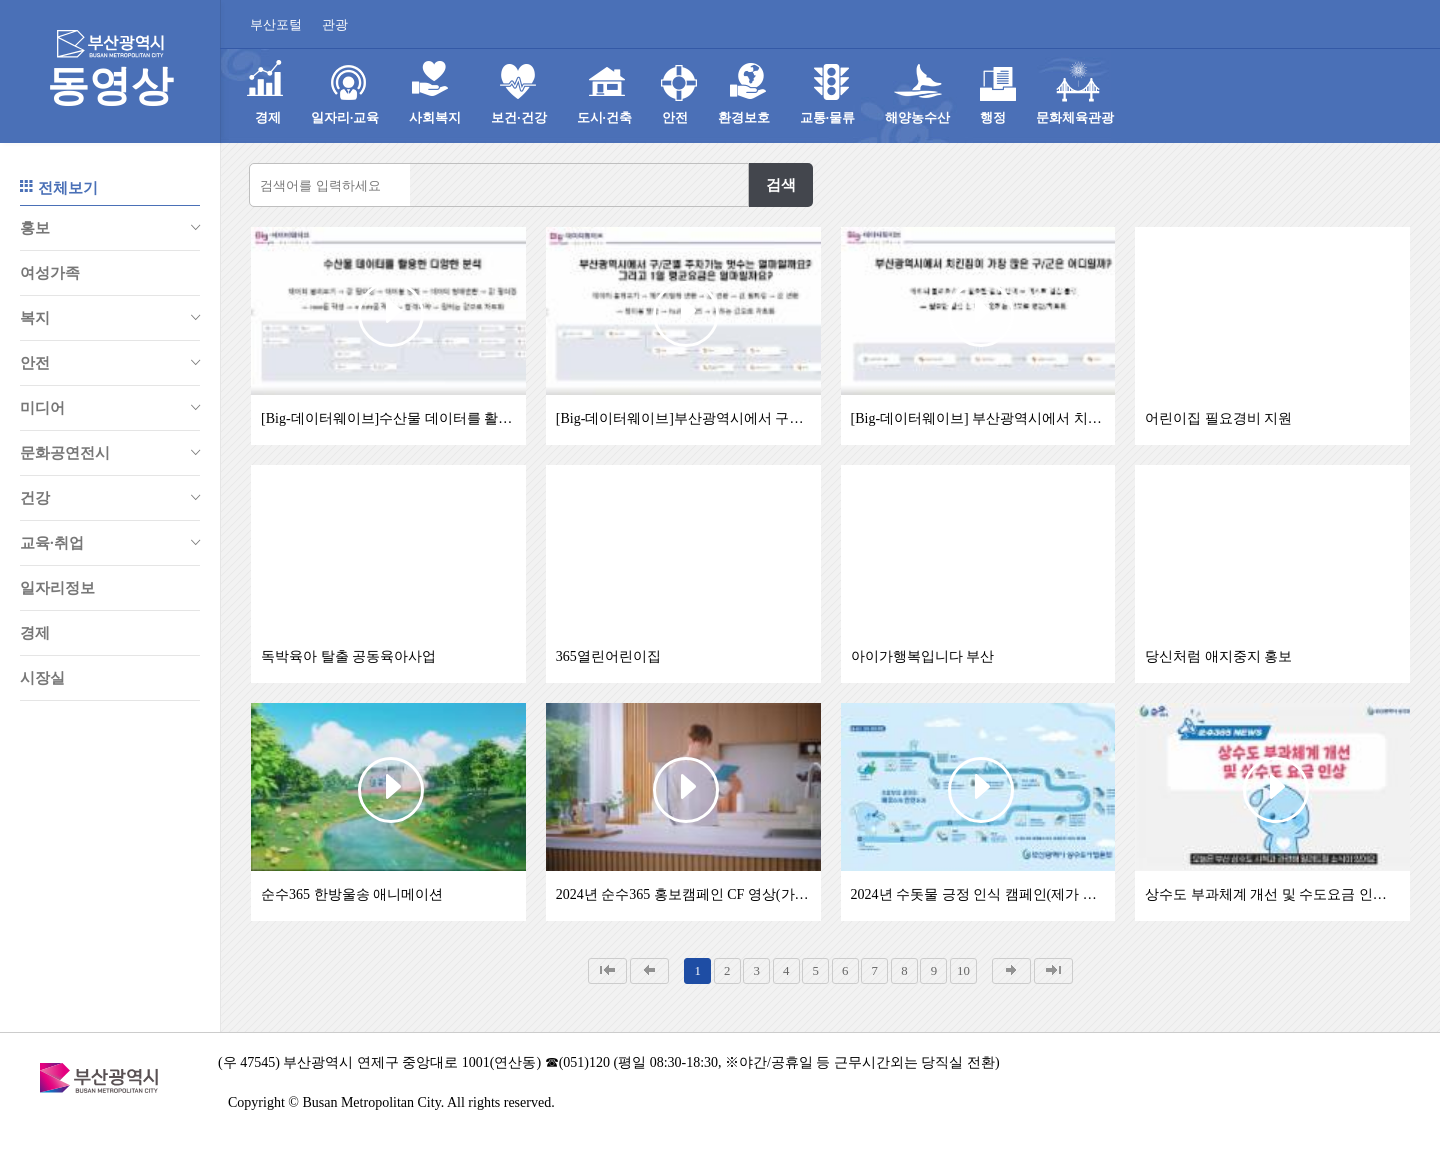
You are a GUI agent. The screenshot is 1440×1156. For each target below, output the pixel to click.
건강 (110, 498)
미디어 (110, 408)
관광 (335, 24)
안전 (110, 363)
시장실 (42, 678)
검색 (781, 184)
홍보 (110, 228)
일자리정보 (57, 588)
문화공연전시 (110, 453)
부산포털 (276, 24)
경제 (35, 633)
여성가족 (50, 273)
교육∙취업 (110, 543)
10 (963, 971)
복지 (110, 318)
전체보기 (59, 186)
